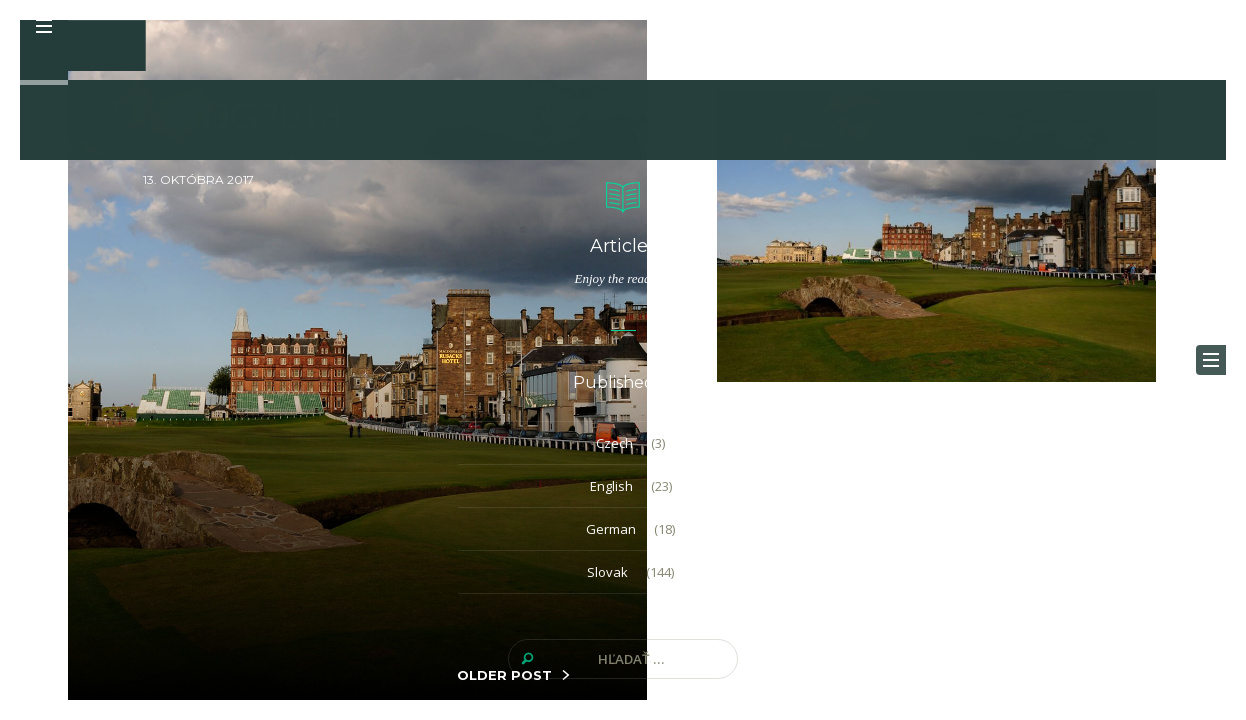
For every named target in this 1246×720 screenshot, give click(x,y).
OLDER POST (504, 675)
